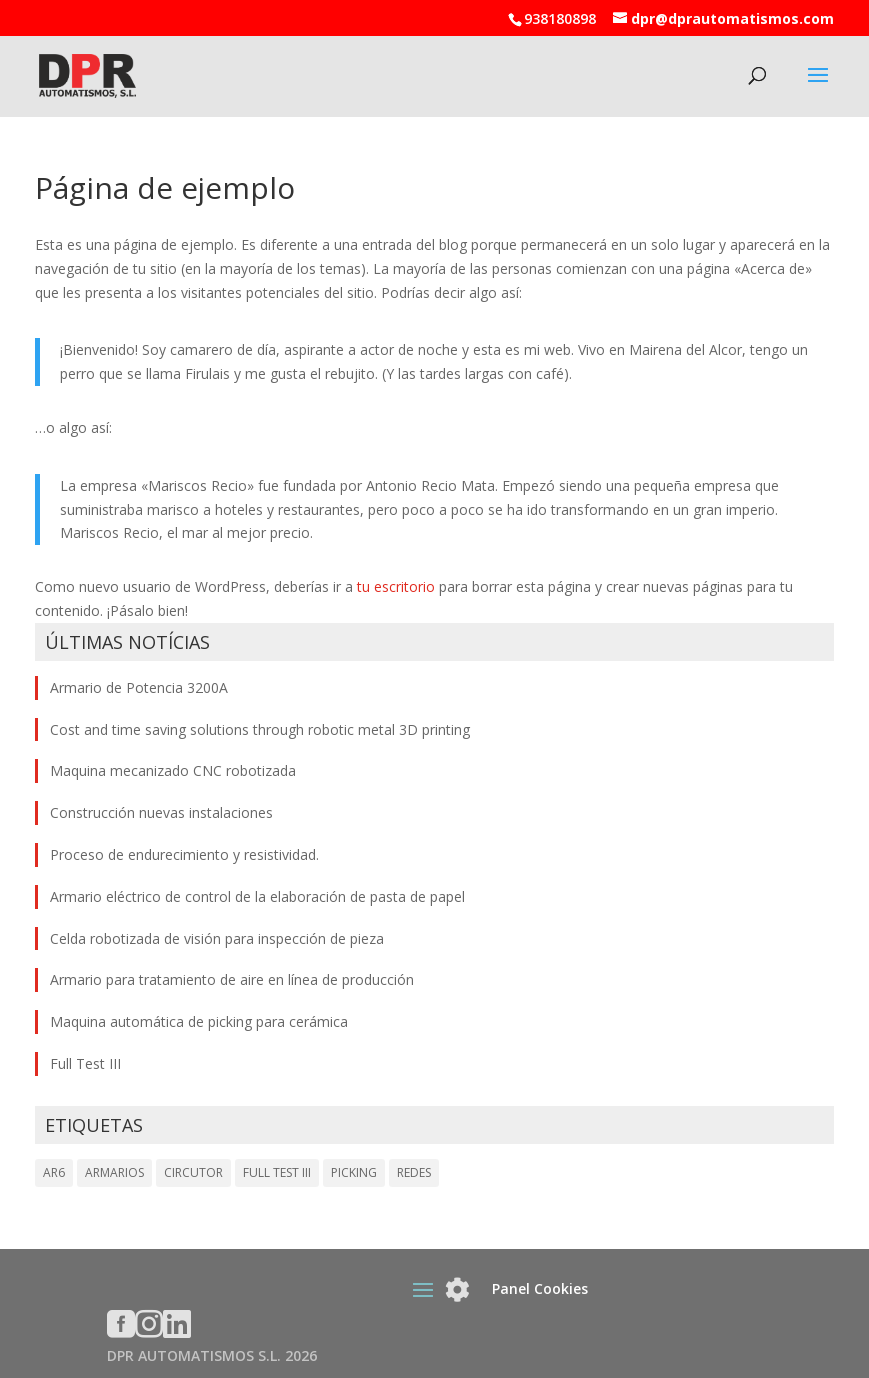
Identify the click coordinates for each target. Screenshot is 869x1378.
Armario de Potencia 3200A (139, 687)
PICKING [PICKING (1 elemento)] (354, 1172)
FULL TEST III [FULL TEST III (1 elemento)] (277, 1172)
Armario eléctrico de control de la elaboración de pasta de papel (257, 896)
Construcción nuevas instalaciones (161, 812)
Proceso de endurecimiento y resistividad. (184, 854)
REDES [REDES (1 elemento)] (414, 1172)
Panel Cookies (540, 1288)
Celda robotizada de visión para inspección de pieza (217, 938)
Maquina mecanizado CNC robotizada (173, 770)
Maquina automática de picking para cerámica (199, 1021)
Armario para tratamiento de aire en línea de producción (232, 979)
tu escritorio (396, 586)
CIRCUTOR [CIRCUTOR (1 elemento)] (193, 1172)
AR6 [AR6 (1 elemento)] (54, 1172)
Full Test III (85, 1063)
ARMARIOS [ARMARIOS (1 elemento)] (114, 1172)
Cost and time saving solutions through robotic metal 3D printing (260, 729)
